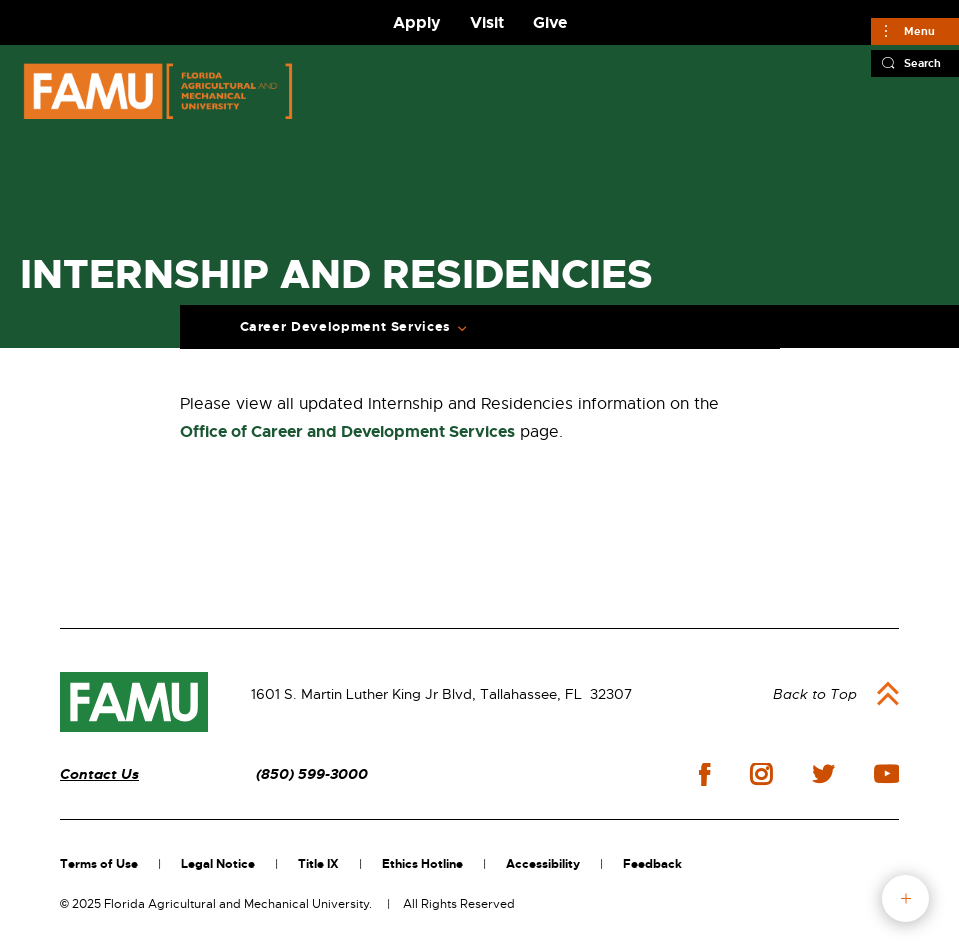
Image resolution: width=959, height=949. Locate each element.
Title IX (318, 864)
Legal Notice (218, 864)
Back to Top (815, 694)
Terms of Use (99, 864)
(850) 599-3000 (312, 774)
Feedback (652, 864)
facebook (704, 774)
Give (550, 22)
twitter (823, 774)
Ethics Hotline (422, 864)
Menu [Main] (919, 31)
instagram (761, 774)
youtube (886, 774)
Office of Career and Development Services (347, 431)
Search (922, 63)
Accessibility (543, 864)
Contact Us (99, 774)
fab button (905, 898)
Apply (417, 22)
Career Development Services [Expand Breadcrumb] (346, 327)
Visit (487, 22)
